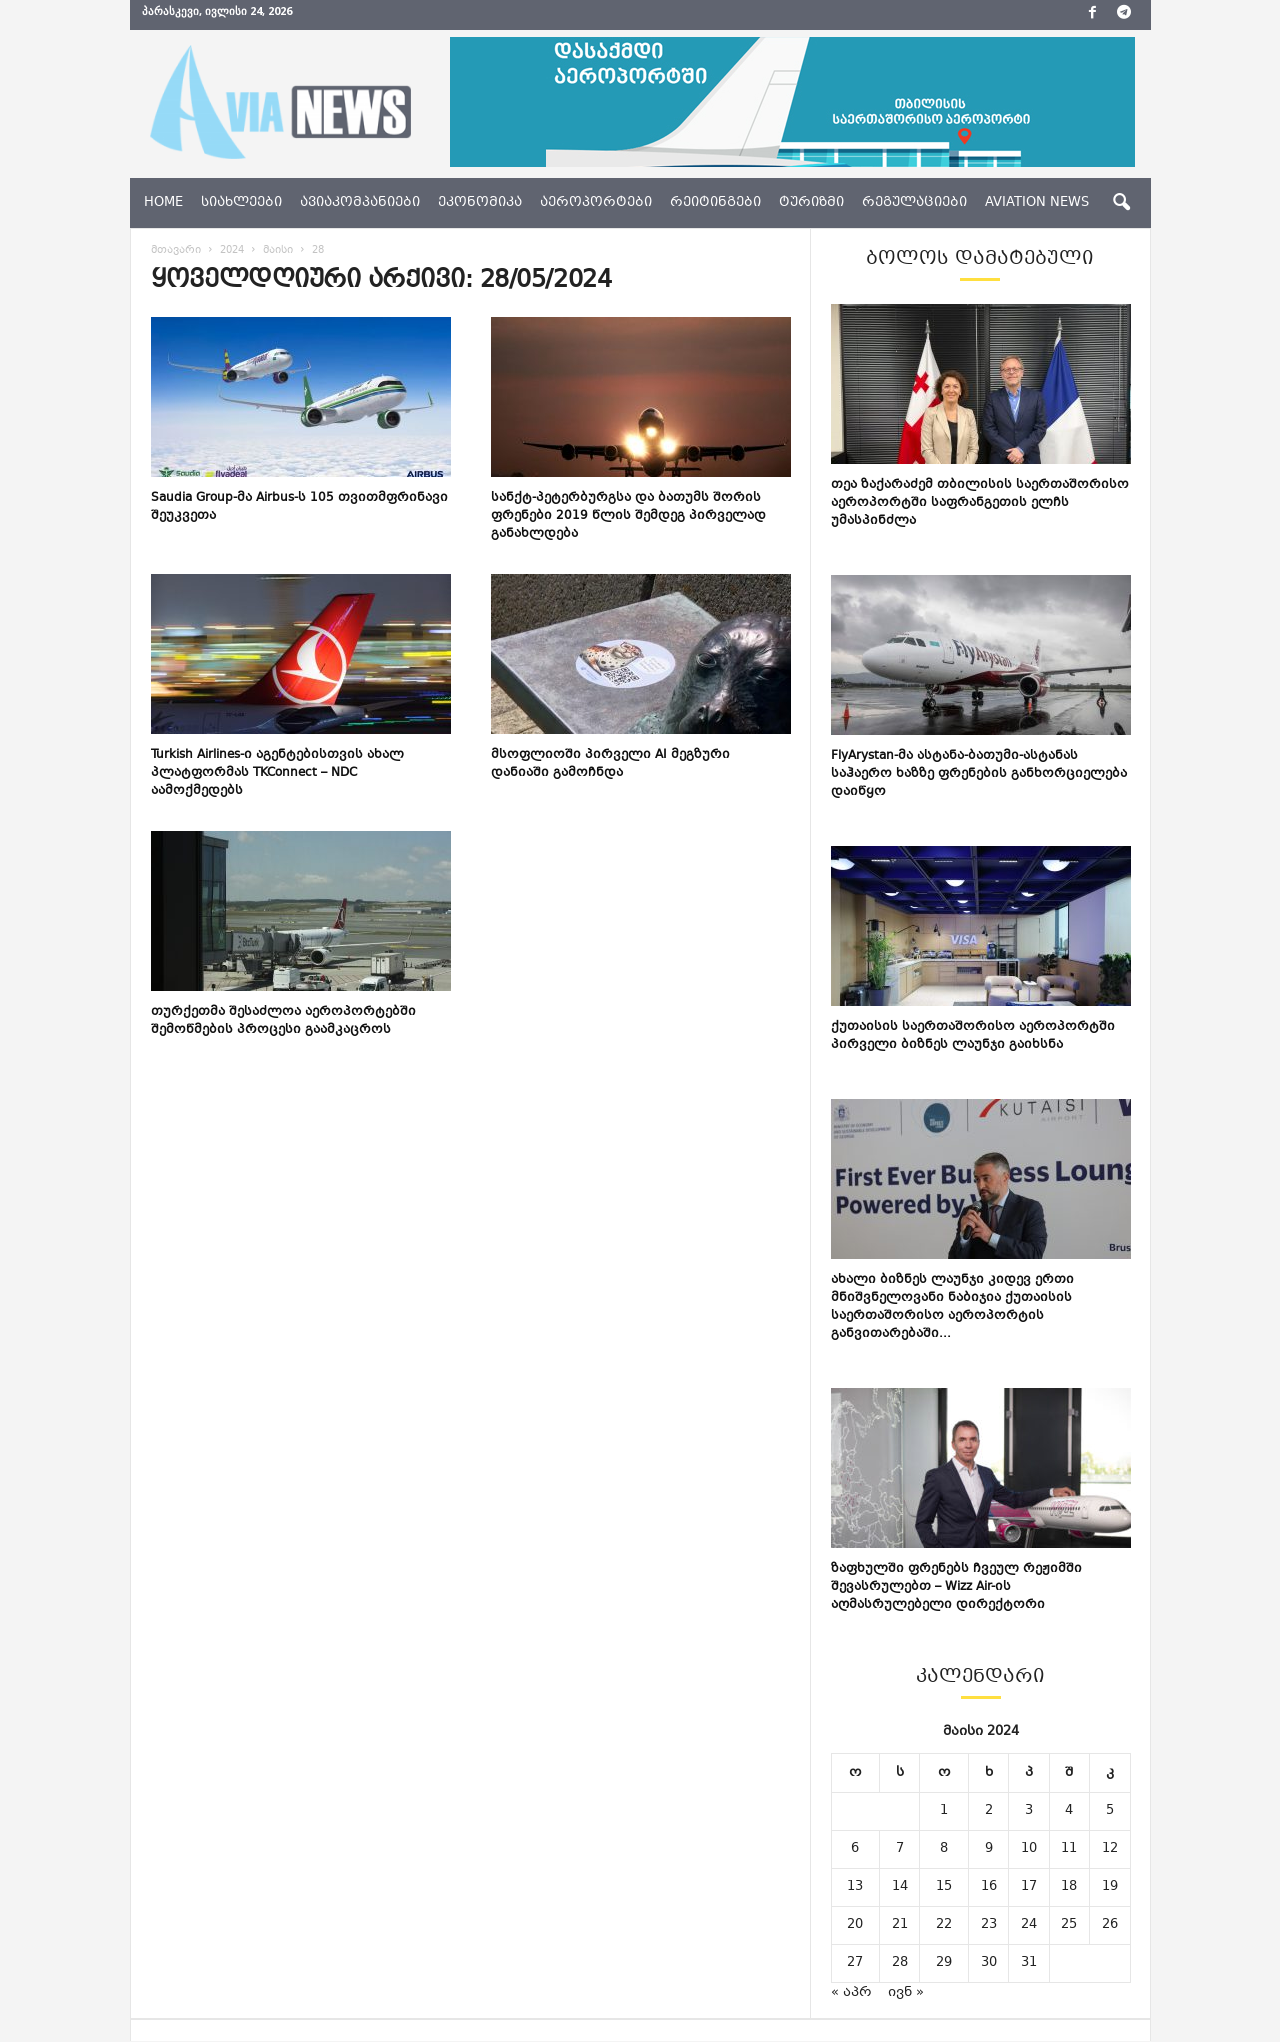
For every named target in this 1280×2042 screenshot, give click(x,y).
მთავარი (176, 251)
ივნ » (906, 1994)
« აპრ (851, 1994)
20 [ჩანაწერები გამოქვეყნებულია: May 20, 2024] (855, 1926)
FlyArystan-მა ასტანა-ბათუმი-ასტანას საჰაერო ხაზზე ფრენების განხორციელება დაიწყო (979, 775)
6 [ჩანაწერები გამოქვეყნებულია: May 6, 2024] (855, 1850)
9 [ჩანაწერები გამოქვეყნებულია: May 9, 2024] (989, 1850)
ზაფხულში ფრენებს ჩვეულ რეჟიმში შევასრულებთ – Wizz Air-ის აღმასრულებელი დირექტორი (956, 1588)
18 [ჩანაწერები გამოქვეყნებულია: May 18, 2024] (1069, 1888)
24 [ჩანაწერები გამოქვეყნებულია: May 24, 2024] (1029, 1926)
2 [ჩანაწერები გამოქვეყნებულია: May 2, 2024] (989, 1812)
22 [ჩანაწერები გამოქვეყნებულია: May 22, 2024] (944, 1926)
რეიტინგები (715, 203)
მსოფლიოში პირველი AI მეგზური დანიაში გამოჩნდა (610, 765)
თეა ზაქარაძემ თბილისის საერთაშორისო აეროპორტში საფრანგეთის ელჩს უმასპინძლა (980, 504)
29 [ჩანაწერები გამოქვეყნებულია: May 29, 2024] (944, 1964)
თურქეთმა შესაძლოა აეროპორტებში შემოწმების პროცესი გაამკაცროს (283, 1022)
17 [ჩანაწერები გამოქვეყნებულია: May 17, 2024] (1029, 1888)
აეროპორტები (596, 203)
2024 (232, 251)
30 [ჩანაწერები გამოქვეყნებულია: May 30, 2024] (989, 1964)
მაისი (278, 251)
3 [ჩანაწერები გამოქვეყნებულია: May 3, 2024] (1029, 1812)
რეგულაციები (914, 203)
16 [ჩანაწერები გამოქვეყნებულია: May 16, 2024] (989, 1888)
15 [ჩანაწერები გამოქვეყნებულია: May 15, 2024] (944, 1888)
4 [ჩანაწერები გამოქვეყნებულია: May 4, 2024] (1069, 1812)
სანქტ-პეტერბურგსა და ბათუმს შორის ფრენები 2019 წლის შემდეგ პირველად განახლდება (628, 517)
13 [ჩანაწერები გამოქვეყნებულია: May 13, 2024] (855, 1888)
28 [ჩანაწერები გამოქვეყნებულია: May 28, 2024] (900, 1964)
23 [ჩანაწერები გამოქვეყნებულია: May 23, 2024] (989, 1926)
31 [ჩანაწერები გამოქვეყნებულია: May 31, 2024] (1029, 1964)
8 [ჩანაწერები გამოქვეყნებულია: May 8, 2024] (944, 1850)
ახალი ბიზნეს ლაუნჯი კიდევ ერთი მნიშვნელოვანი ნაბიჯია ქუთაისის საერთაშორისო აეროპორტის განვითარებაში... (952, 1308)
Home (163, 203)
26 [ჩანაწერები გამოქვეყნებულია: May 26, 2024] (1110, 1926)
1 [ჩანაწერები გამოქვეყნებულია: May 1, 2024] (944, 1812)
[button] (1121, 203)
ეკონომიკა (480, 203)
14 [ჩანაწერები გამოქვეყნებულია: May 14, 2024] (900, 1888)
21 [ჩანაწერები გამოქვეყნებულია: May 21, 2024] (900, 1926)
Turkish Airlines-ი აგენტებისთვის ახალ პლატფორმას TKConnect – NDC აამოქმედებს (277, 774)
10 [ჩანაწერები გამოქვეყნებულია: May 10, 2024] (1029, 1850)
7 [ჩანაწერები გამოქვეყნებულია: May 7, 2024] (900, 1850)
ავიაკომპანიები (360, 203)
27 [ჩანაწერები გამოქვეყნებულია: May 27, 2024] (855, 1964)
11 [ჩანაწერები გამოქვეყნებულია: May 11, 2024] (1069, 1850)
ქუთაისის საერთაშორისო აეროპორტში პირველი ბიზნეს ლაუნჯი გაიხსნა (973, 1037)
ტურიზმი (811, 203)
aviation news (1037, 203)
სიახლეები (241, 203)
